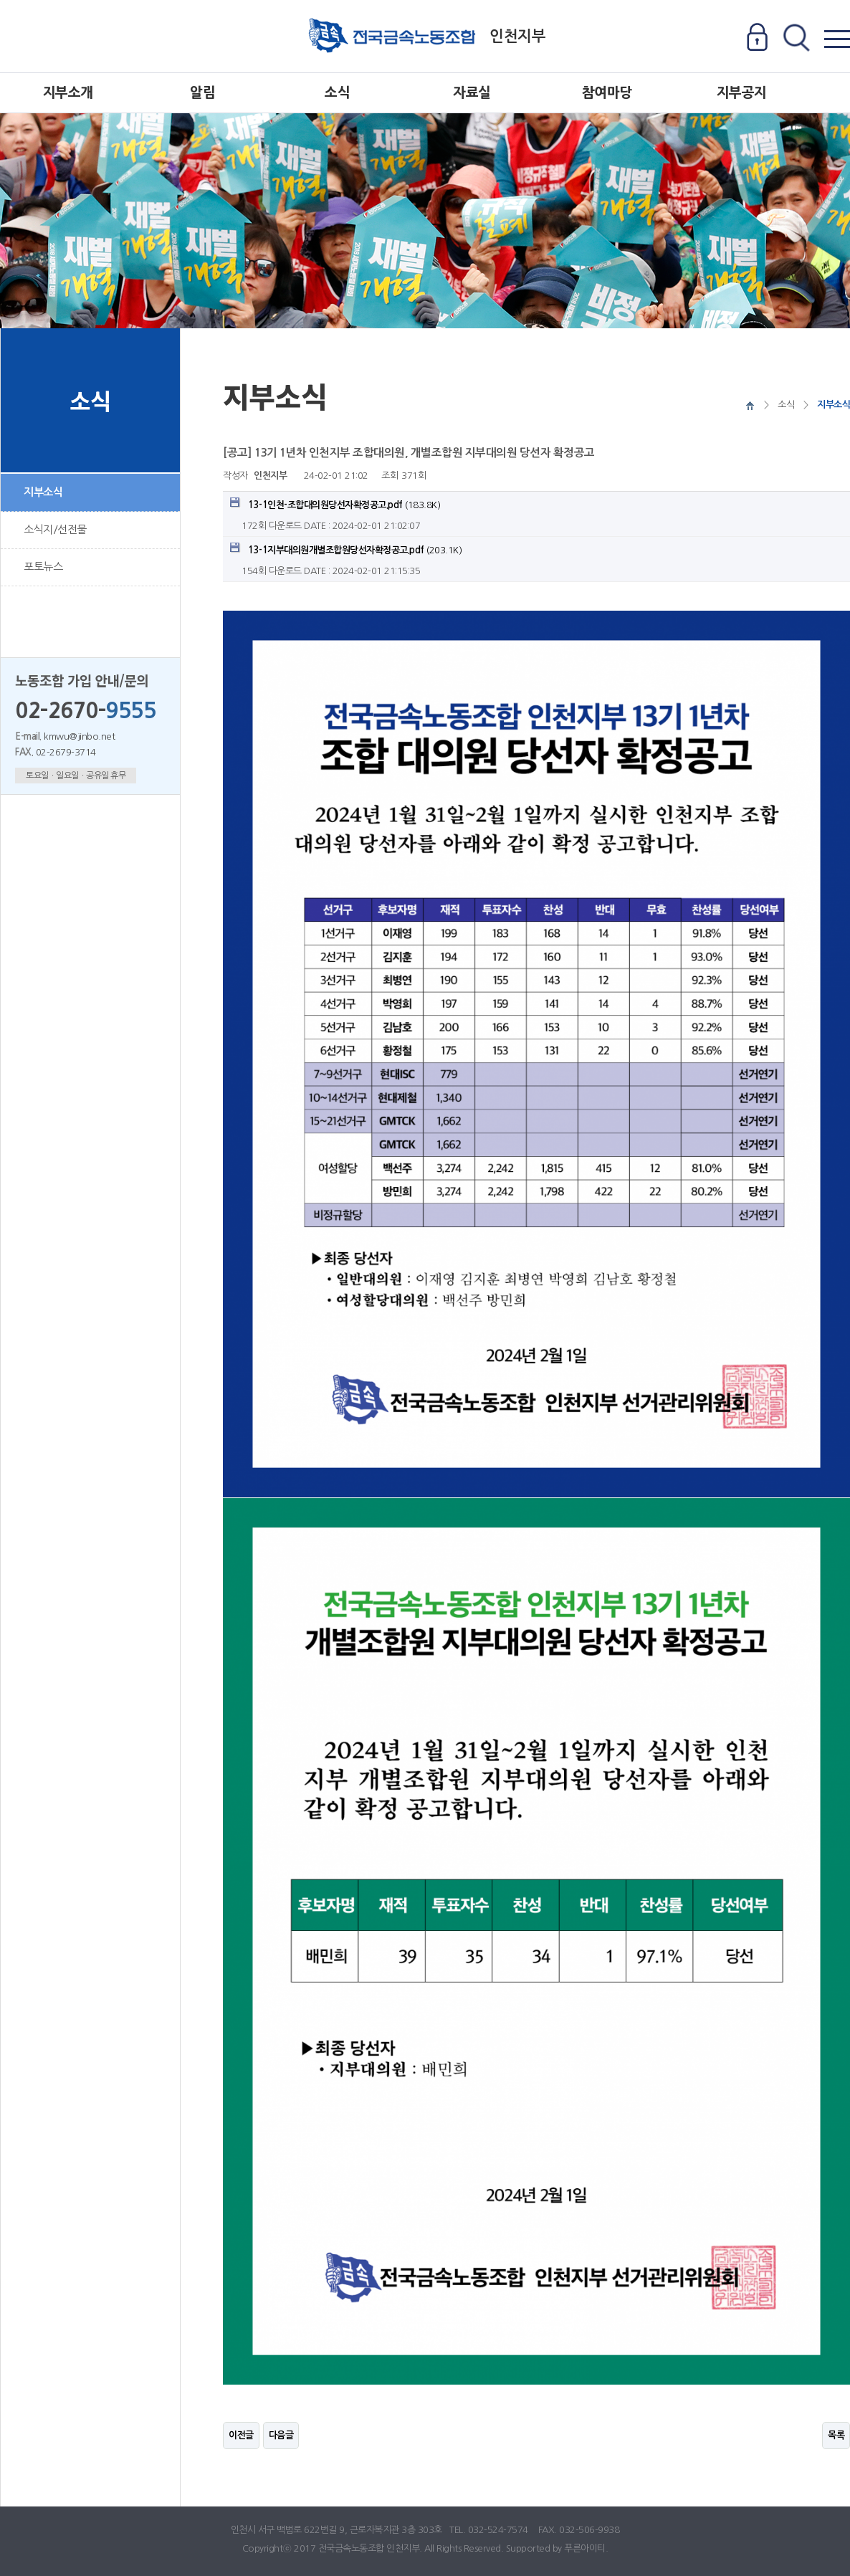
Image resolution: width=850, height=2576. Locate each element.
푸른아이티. (586, 2548)
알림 (202, 93)
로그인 (757, 38)
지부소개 (68, 93)
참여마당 (607, 93)
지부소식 (43, 492)
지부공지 (742, 93)
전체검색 (796, 38)
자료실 (472, 93)
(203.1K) (346, 549)
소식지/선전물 (55, 529)
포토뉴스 (43, 566)
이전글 (241, 2435)
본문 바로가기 (0, 0)
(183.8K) (335, 503)
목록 (836, 2435)
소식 (337, 93)
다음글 (281, 2435)
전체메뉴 (836, 38)
